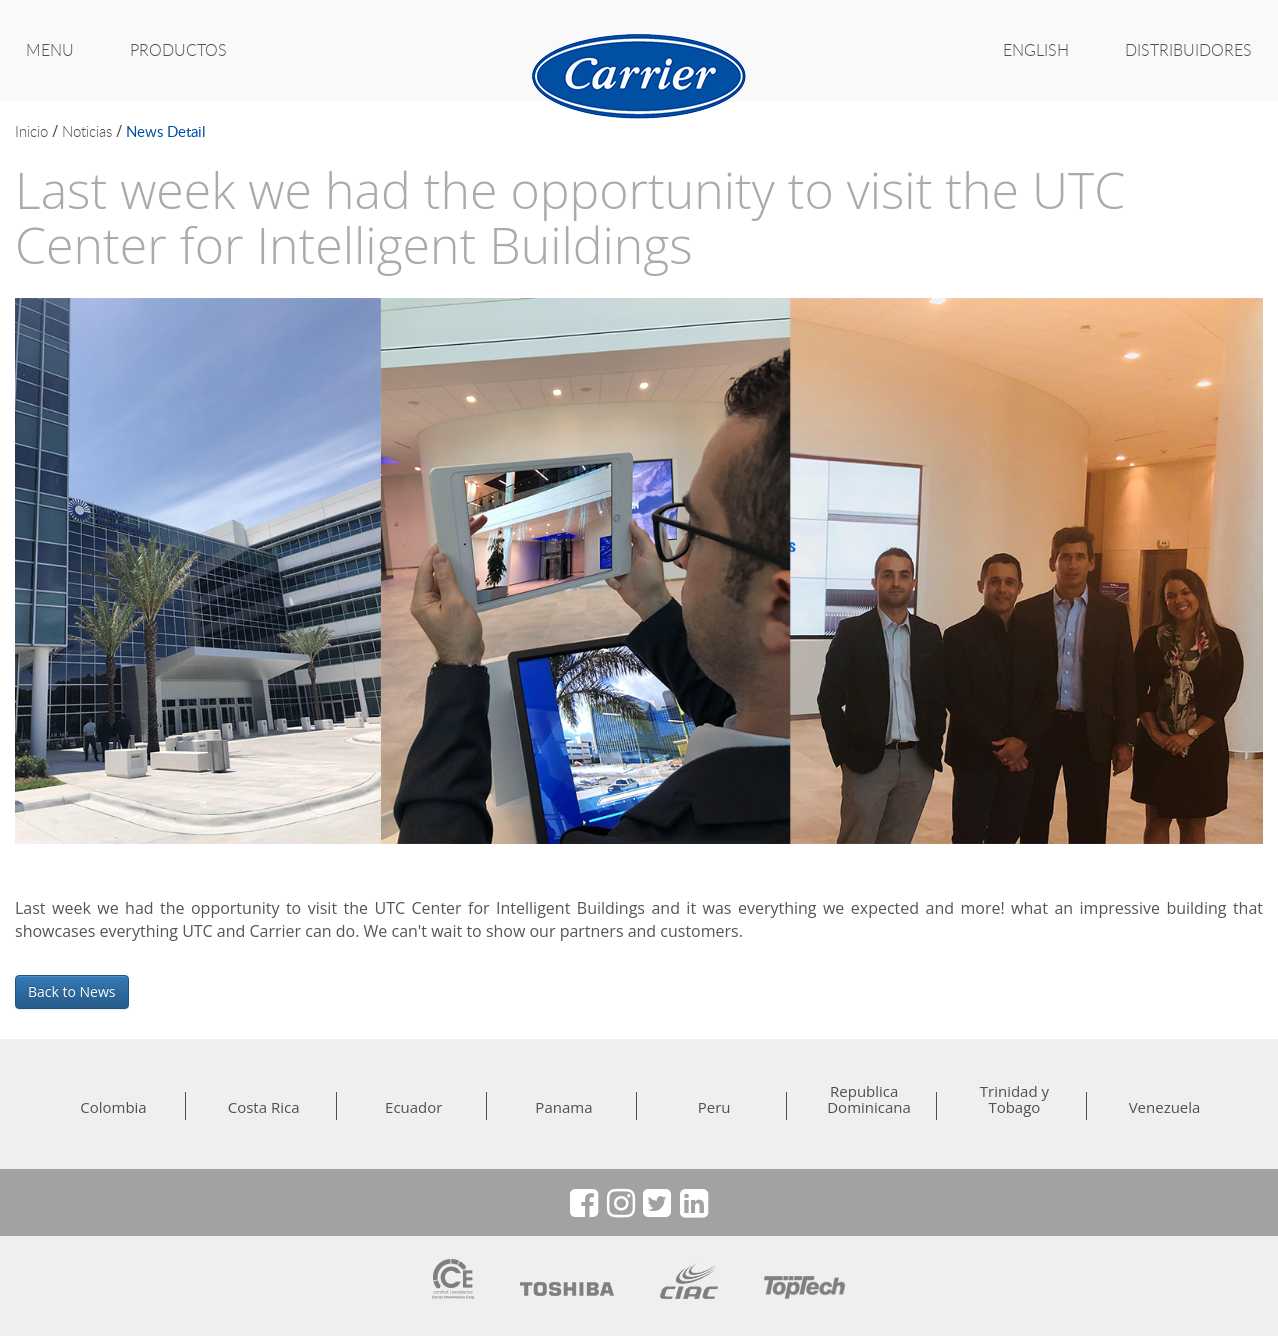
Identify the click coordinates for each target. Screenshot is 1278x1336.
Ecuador (413, 1107)
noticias (87, 131)
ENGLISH (1036, 50)
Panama (563, 1107)
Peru (714, 1107)
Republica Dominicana (864, 1099)
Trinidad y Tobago (1014, 1099)
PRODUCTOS (178, 50)
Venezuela (1165, 1107)
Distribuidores (1188, 50)
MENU (50, 50)
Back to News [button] (72, 991)
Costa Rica (264, 1107)
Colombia (113, 1107)
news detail (166, 131)
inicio (31, 131)
